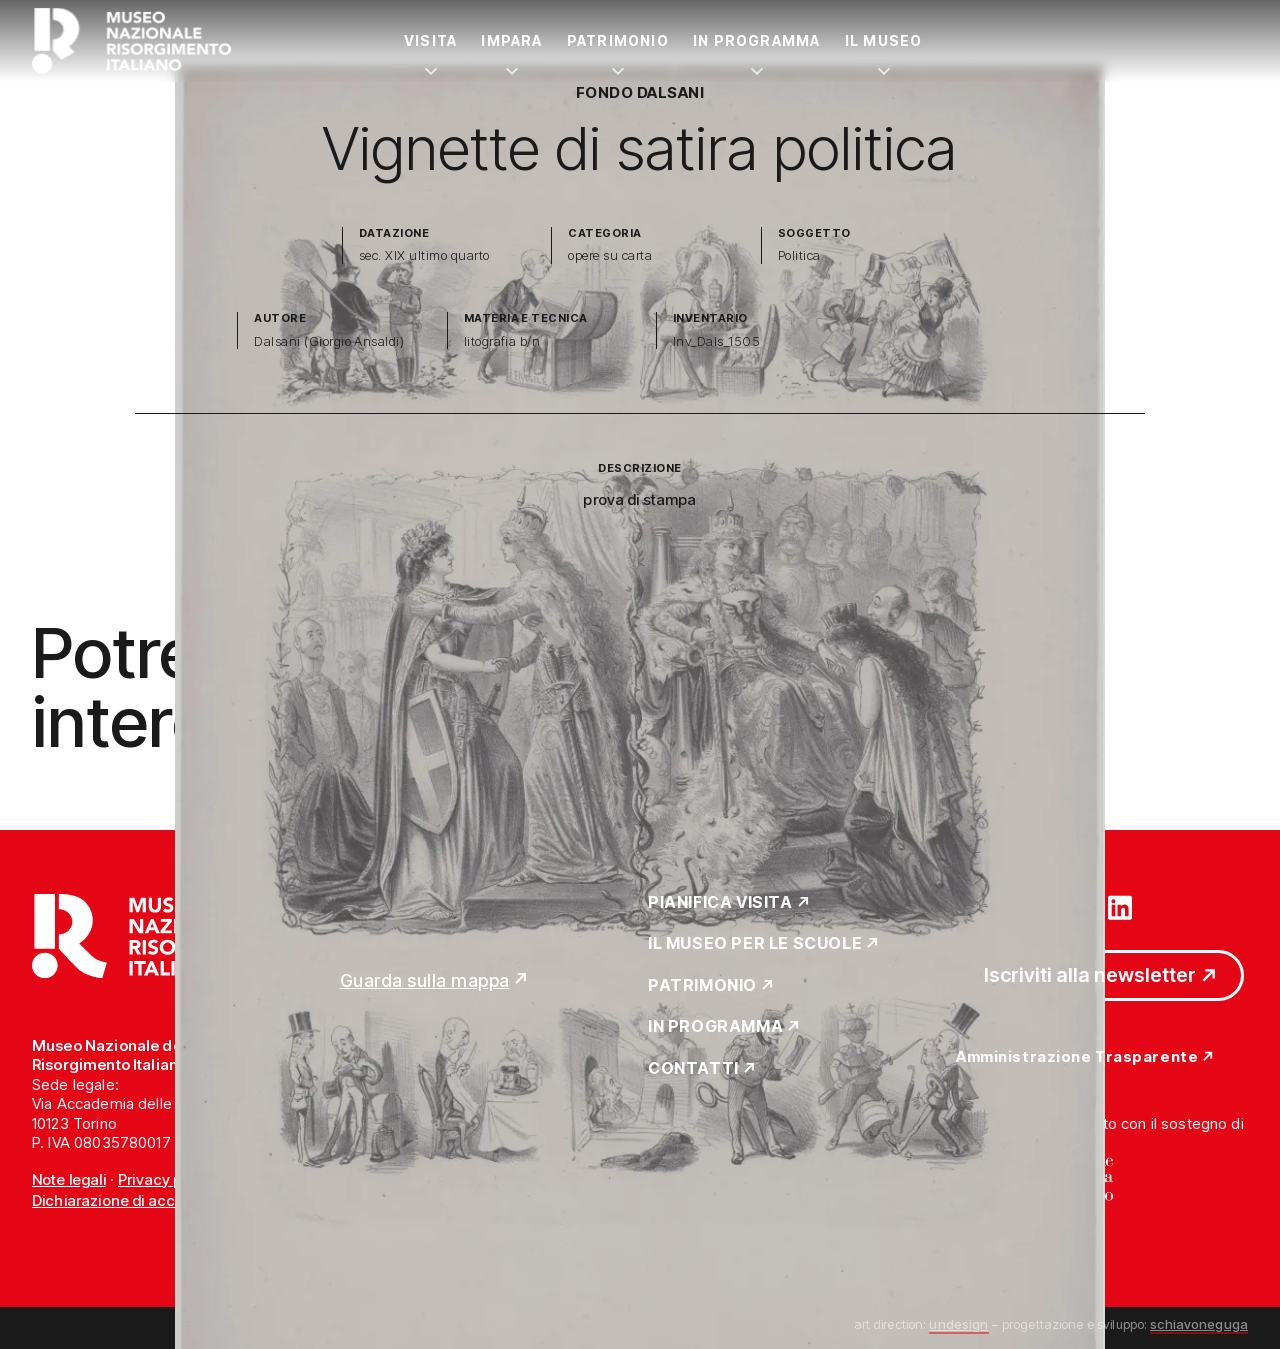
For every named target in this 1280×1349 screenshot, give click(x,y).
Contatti (693, 1069)
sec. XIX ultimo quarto (424, 255)
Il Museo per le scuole (755, 944)
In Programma (757, 40)
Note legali (69, 1179)
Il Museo (884, 40)
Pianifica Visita (720, 903)
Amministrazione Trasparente (1077, 1057)
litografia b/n (502, 341)
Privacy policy (166, 1179)
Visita (430, 40)
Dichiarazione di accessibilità (134, 1200)
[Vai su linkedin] (1120, 906)
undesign (958, 1324)
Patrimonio (618, 40)
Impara (511, 40)
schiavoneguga (1199, 1324)
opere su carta (610, 255)
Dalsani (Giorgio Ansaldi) (329, 341)
